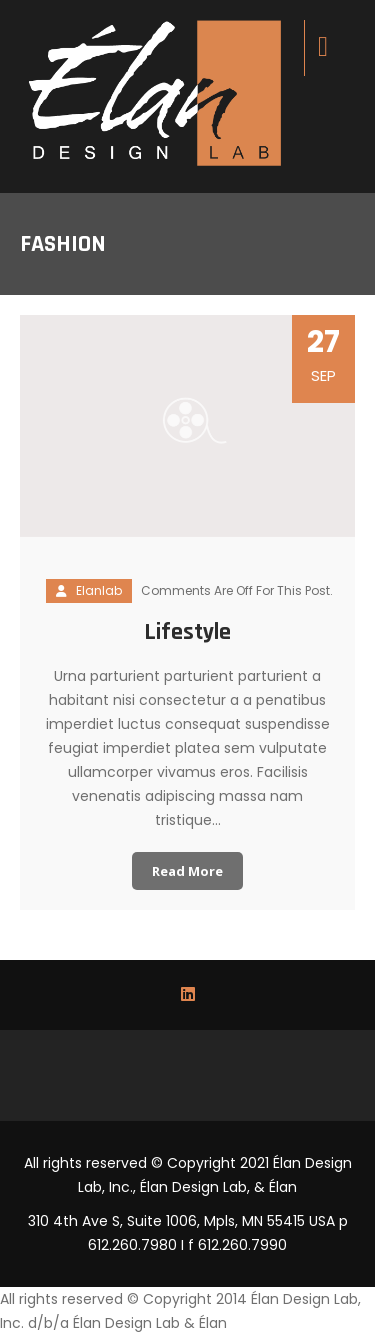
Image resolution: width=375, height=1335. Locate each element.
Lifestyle (187, 632)
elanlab (99, 590)
